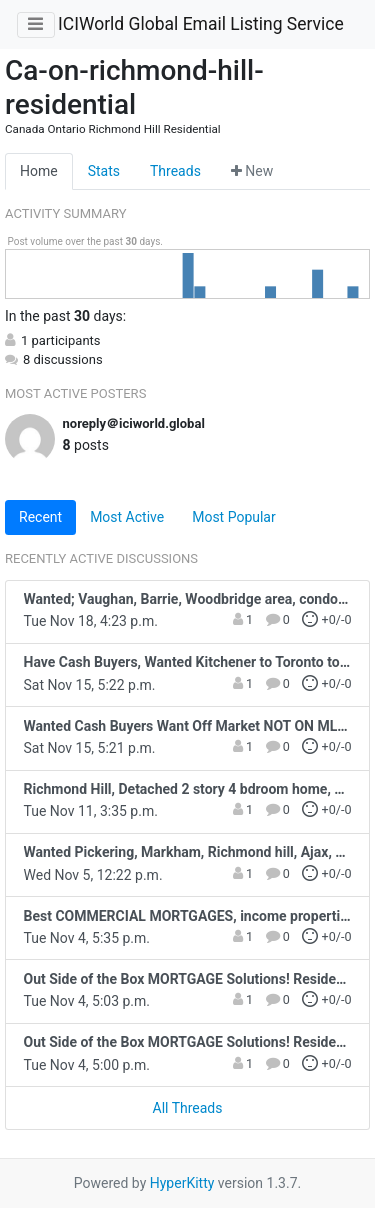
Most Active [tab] (127, 517)
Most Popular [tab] (234, 517)
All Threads (188, 1108)
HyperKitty (182, 1183)
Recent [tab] (40, 517)
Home (39, 171)
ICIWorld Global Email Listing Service (201, 24)
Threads (175, 171)
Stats (104, 171)
